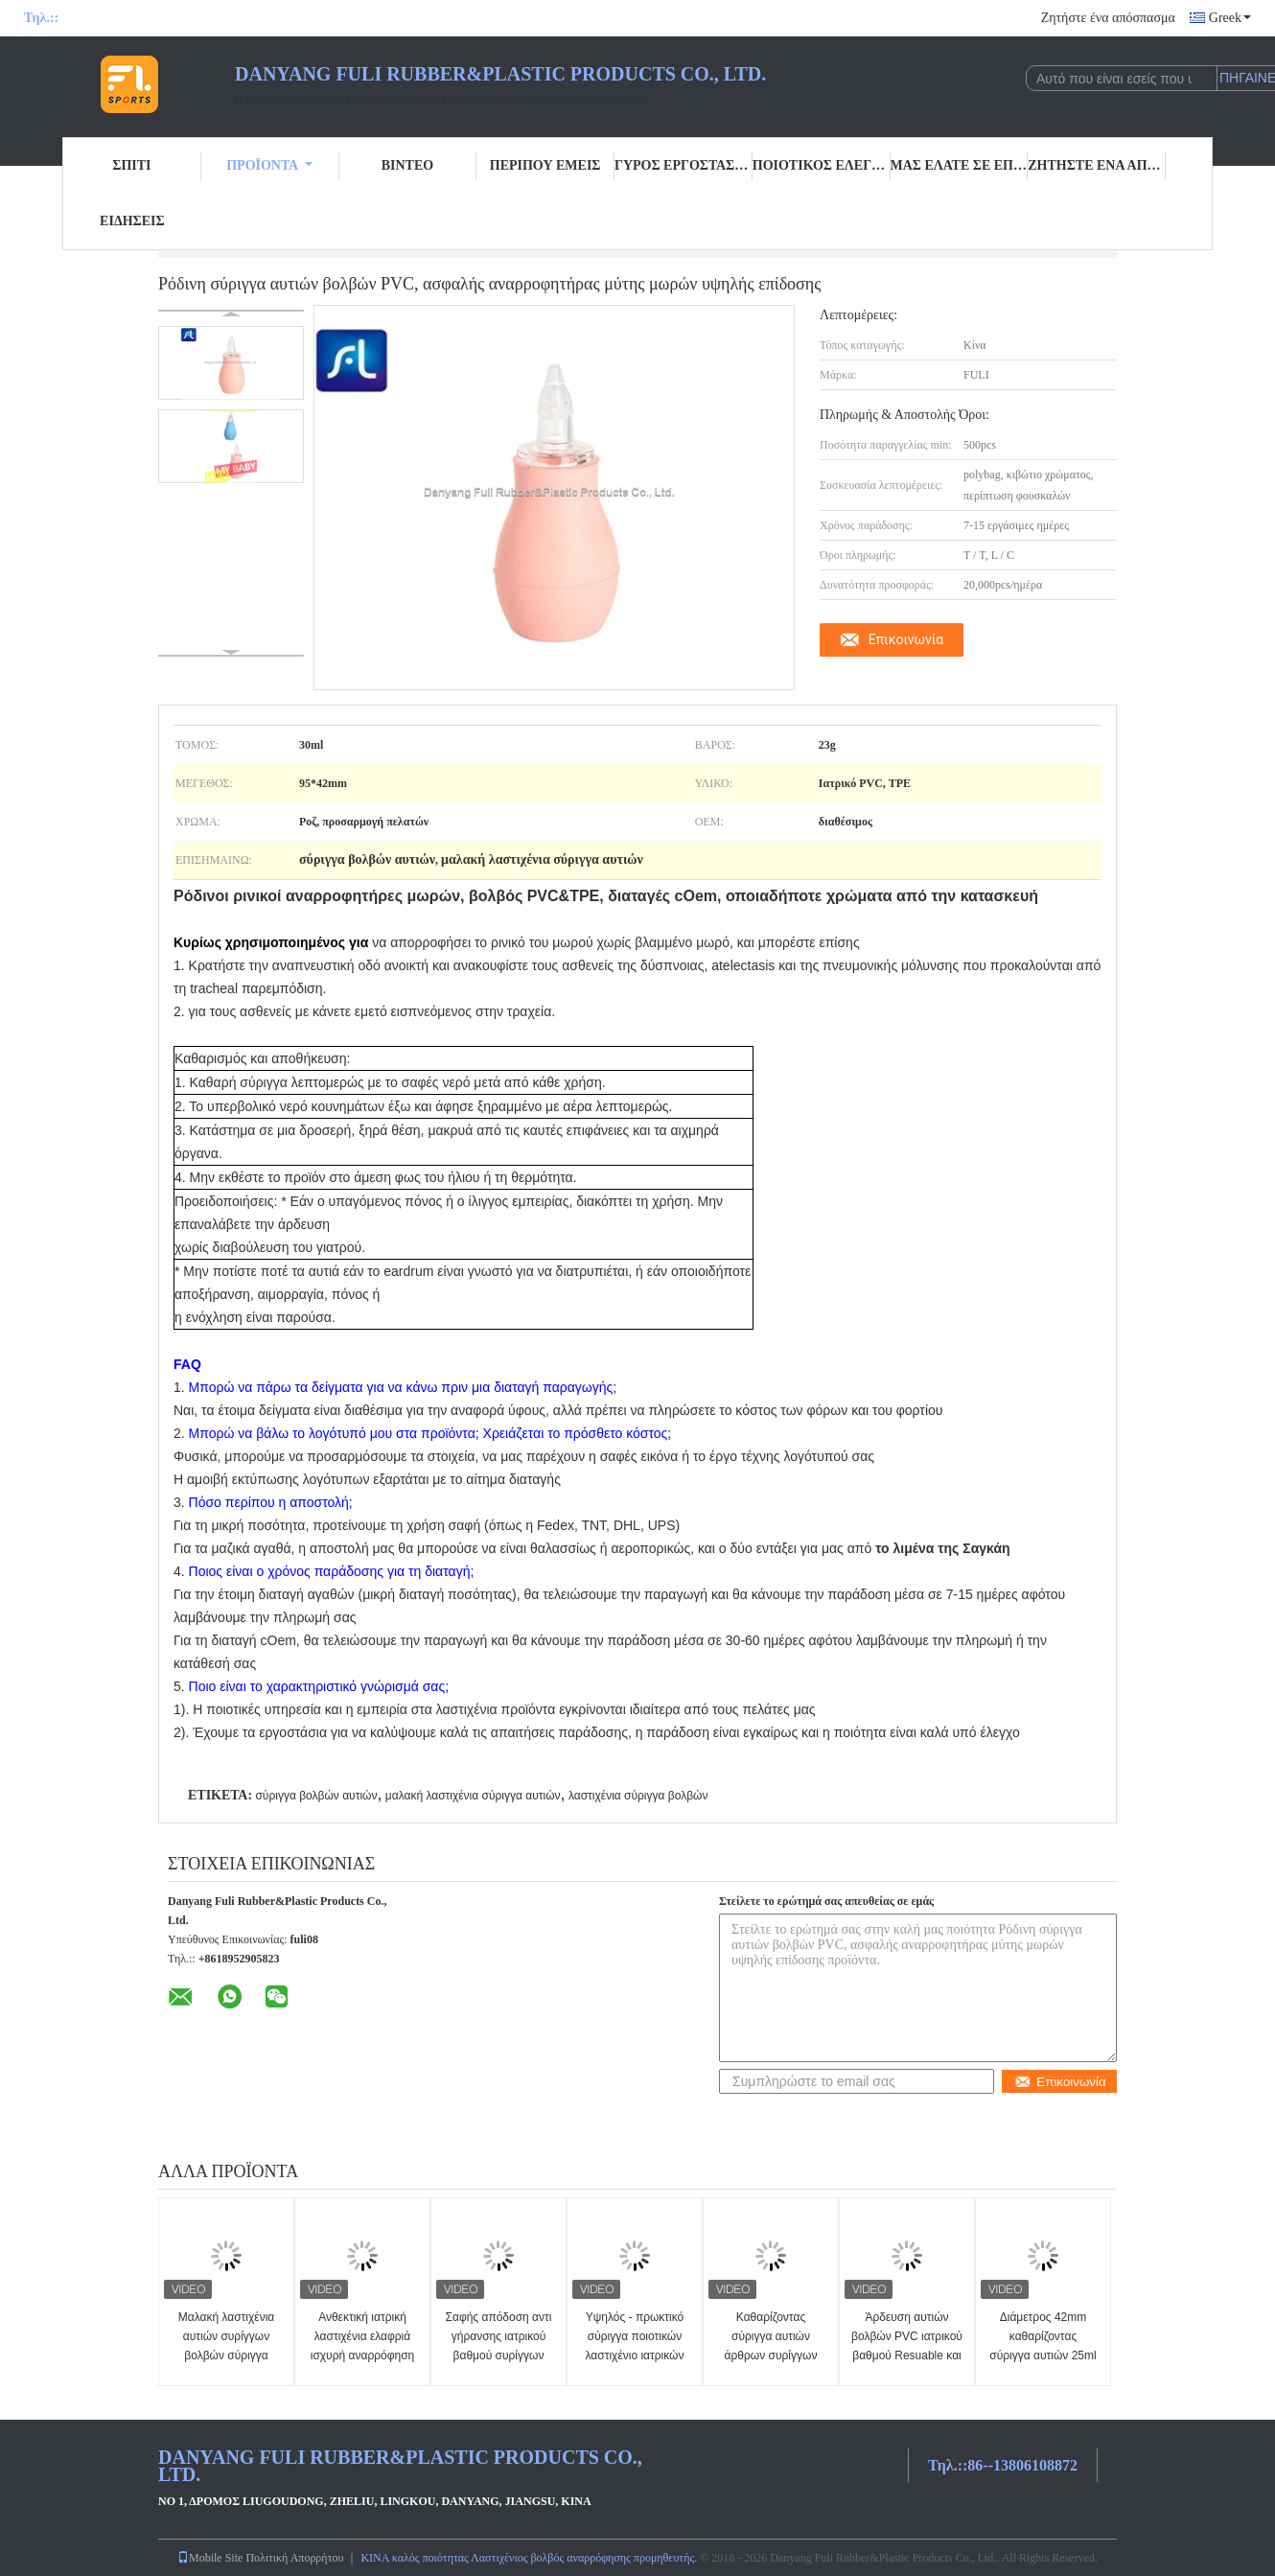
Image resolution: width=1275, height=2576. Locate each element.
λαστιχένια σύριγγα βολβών (638, 1795)
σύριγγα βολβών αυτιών (316, 1795)
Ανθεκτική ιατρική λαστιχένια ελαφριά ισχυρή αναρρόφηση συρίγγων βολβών (363, 2345)
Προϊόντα (269, 165)
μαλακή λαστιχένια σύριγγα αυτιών (473, 1795)
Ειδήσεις (132, 221)
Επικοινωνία (906, 639)
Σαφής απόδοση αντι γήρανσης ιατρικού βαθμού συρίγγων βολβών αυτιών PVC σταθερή (499, 2355)
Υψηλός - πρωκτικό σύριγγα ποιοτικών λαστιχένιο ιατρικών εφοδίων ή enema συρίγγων (635, 2355)
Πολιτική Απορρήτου (294, 2557)
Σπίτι (131, 165)
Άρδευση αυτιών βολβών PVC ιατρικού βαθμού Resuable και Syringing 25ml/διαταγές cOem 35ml (906, 2355)
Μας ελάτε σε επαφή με (960, 165)
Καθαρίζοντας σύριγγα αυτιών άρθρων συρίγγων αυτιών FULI (771, 2345)
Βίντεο (407, 165)
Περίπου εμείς (545, 165)
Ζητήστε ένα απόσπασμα (1108, 18)
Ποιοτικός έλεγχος (822, 165)
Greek (1230, 18)
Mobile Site (210, 2557)
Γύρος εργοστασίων (683, 165)
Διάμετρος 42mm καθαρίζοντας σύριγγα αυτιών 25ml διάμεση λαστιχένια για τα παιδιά (1042, 2355)
